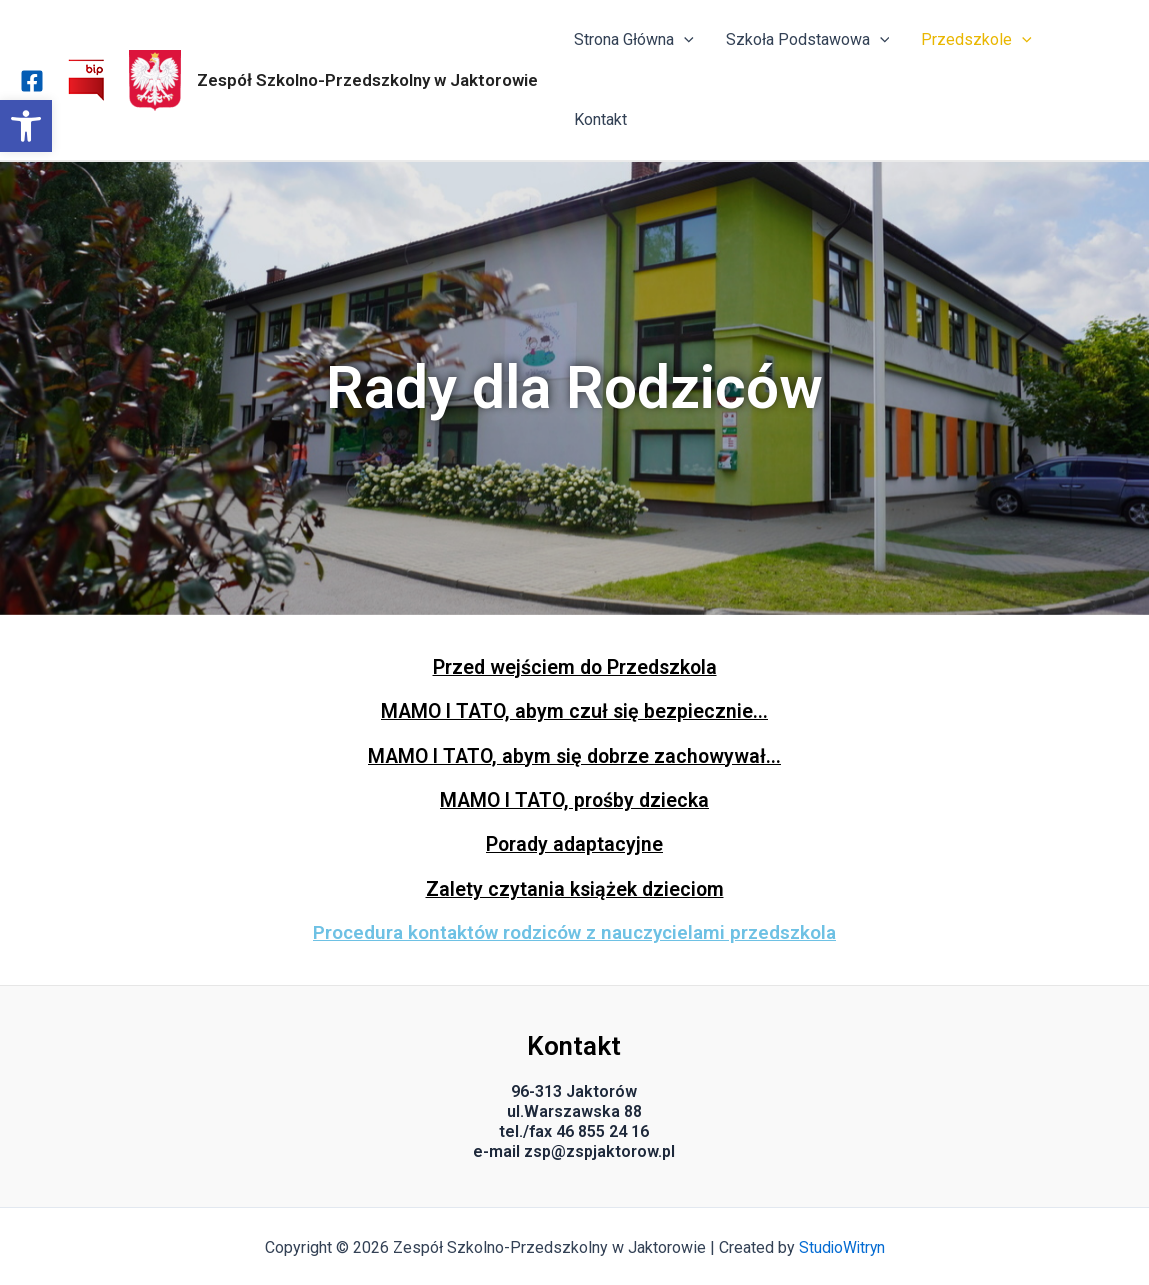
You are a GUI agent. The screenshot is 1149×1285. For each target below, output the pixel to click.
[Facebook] (32, 81)
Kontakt (600, 119)
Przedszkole (976, 40)
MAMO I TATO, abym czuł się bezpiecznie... (574, 711)
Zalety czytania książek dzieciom (574, 887)
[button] (26, 126)
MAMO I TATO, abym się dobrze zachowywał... (574, 755)
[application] (684, 40)
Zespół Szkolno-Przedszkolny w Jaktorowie (367, 80)
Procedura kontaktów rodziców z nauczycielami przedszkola (574, 930)
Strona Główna (634, 40)
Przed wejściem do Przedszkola (575, 667)
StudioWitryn (841, 1245)
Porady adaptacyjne (574, 843)
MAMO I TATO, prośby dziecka (574, 799)
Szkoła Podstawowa (808, 40)
